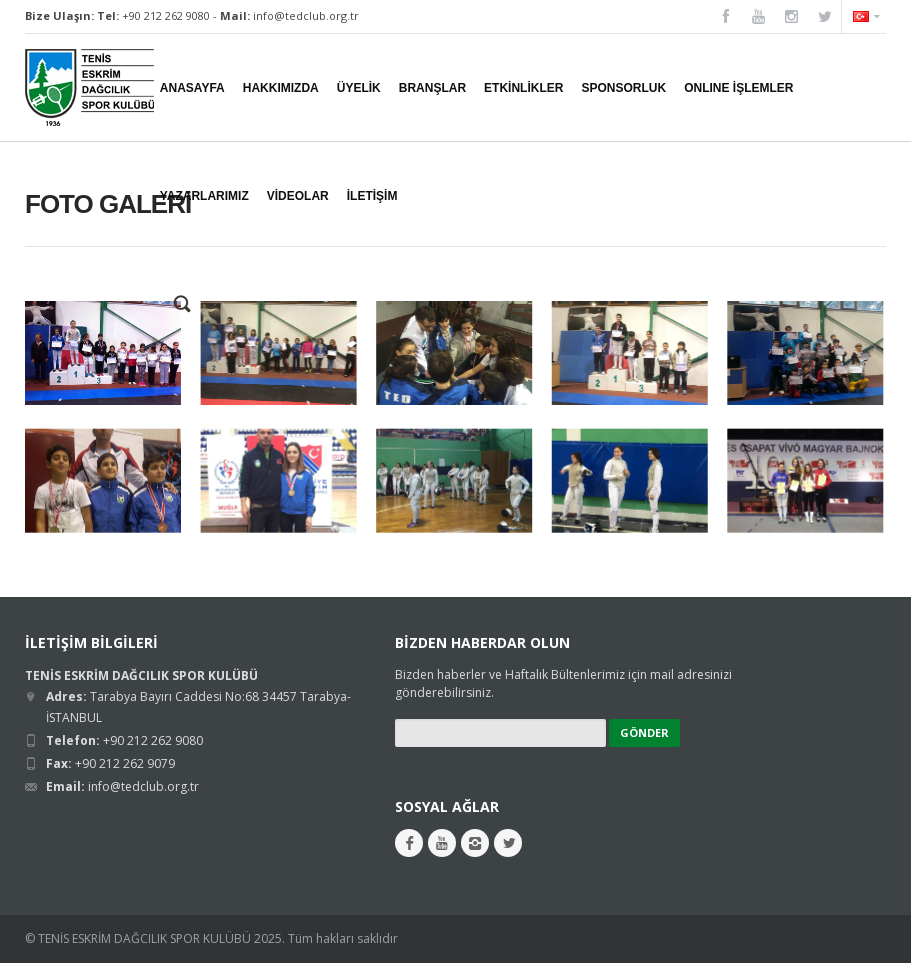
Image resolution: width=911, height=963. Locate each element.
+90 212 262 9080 (166, 15)
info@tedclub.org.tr (306, 15)
